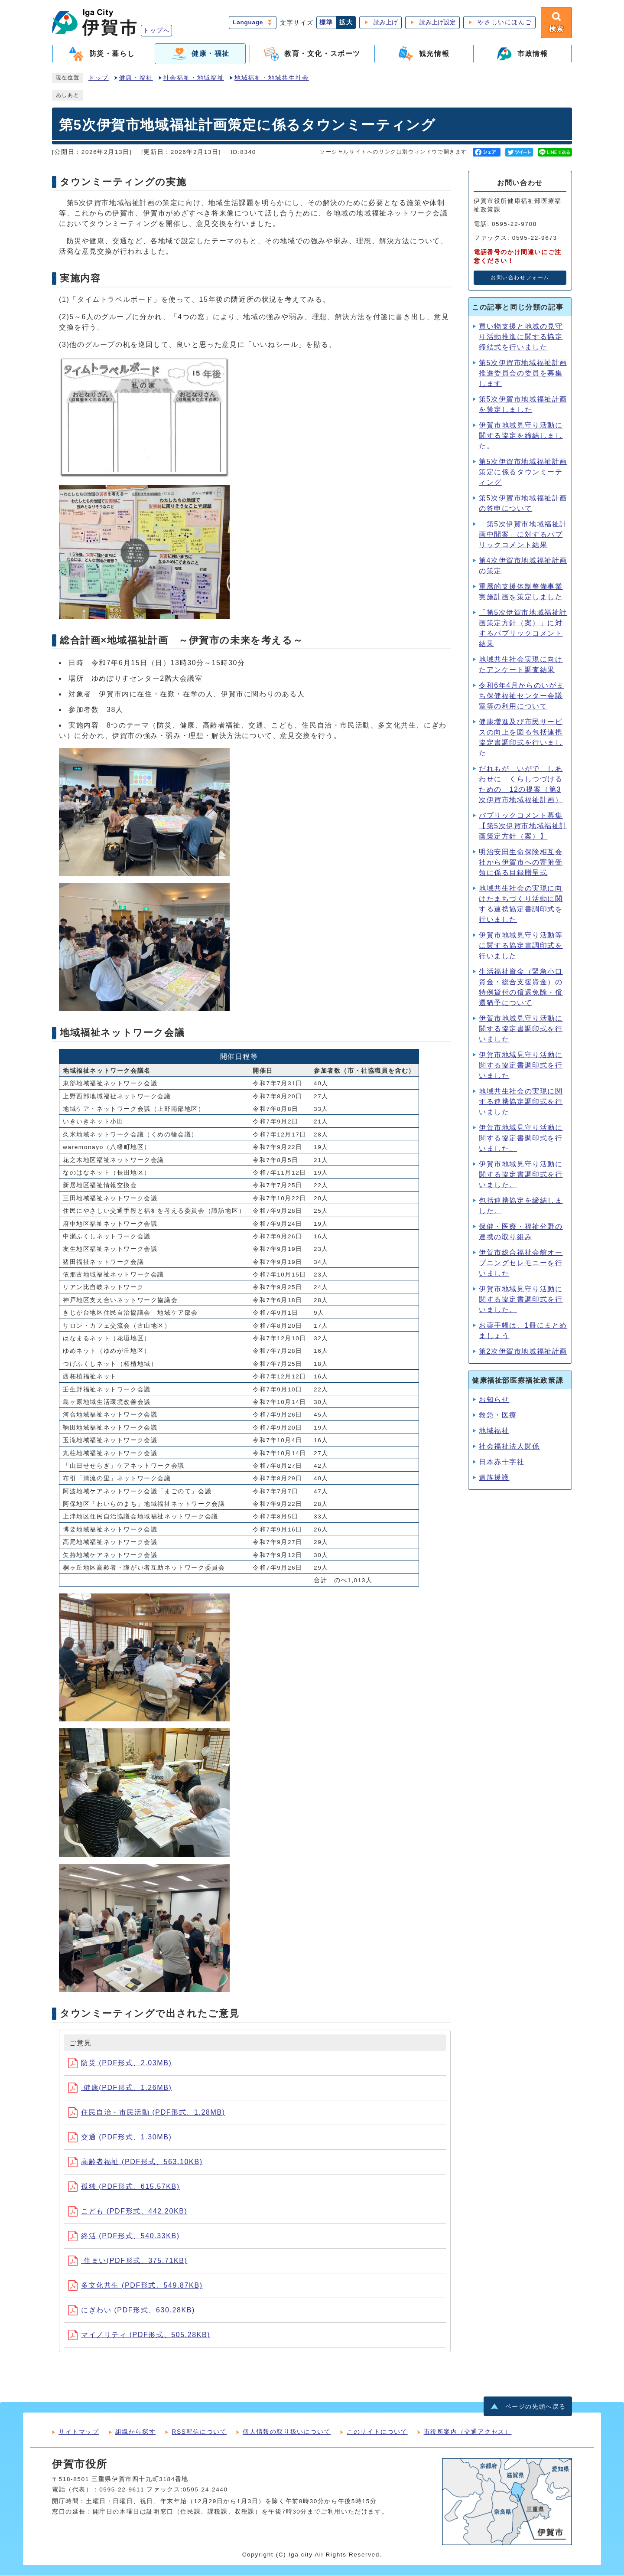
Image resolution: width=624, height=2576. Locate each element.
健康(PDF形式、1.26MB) (120, 2087)
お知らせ (494, 1399)
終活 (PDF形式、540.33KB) (124, 2236)
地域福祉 (494, 1430)
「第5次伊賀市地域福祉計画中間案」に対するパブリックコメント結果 (523, 534)
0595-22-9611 (121, 2490)
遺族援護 (494, 1477)
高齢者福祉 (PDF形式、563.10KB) (135, 2161)
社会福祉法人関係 (509, 1446)
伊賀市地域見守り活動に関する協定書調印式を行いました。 (521, 1299)
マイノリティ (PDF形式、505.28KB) (139, 2334)
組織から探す (135, 2432)
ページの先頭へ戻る (535, 2406)
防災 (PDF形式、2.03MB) (120, 2063)
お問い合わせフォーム (520, 278)
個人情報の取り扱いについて (287, 2432)
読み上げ (386, 22)
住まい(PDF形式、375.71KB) (127, 2260)
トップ (98, 78)
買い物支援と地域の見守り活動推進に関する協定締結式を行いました (521, 337)
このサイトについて (377, 2432)
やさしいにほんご (505, 22)
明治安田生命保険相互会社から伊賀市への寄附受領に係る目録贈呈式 (521, 862)
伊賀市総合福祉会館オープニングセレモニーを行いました (521, 1263)
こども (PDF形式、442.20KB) (127, 2211)
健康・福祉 (136, 78)
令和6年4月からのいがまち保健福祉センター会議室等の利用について (521, 696)
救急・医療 (498, 1415)
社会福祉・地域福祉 (193, 78)
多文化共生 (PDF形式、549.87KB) (135, 2285)
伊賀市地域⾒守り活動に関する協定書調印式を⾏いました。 (521, 1138)
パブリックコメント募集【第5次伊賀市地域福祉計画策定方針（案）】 (523, 826)
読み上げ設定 (437, 22)
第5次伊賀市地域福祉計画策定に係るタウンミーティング (523, 472)
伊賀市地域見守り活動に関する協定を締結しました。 (521, 435)
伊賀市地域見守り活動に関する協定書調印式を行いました (521, 1029)
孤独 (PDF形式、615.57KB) (124, 2186)
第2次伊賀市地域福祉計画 (523, 1351)
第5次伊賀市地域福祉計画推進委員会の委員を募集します (523, 373)
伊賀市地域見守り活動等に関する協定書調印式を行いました (521, 945)
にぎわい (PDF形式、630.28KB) (131, 2310)
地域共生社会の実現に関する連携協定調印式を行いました (521, 1101)
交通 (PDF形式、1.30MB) (120, 2137)
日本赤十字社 (502, 1462)
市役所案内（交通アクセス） (468, 2432)
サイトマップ (78, 2432)
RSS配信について (199, 2432)
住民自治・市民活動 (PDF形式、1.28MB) (146, 2112)
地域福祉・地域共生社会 (271, 78)
